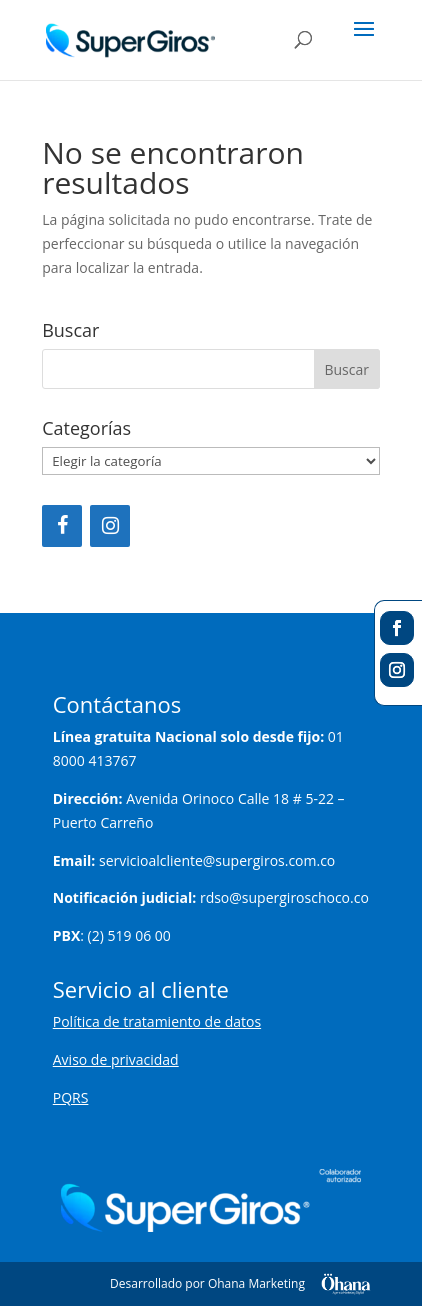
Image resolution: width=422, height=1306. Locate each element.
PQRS (71, 1097)
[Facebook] (62, 526)
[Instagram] (110, 526)
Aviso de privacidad (116, 1059)
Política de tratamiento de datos (157, 1021)
